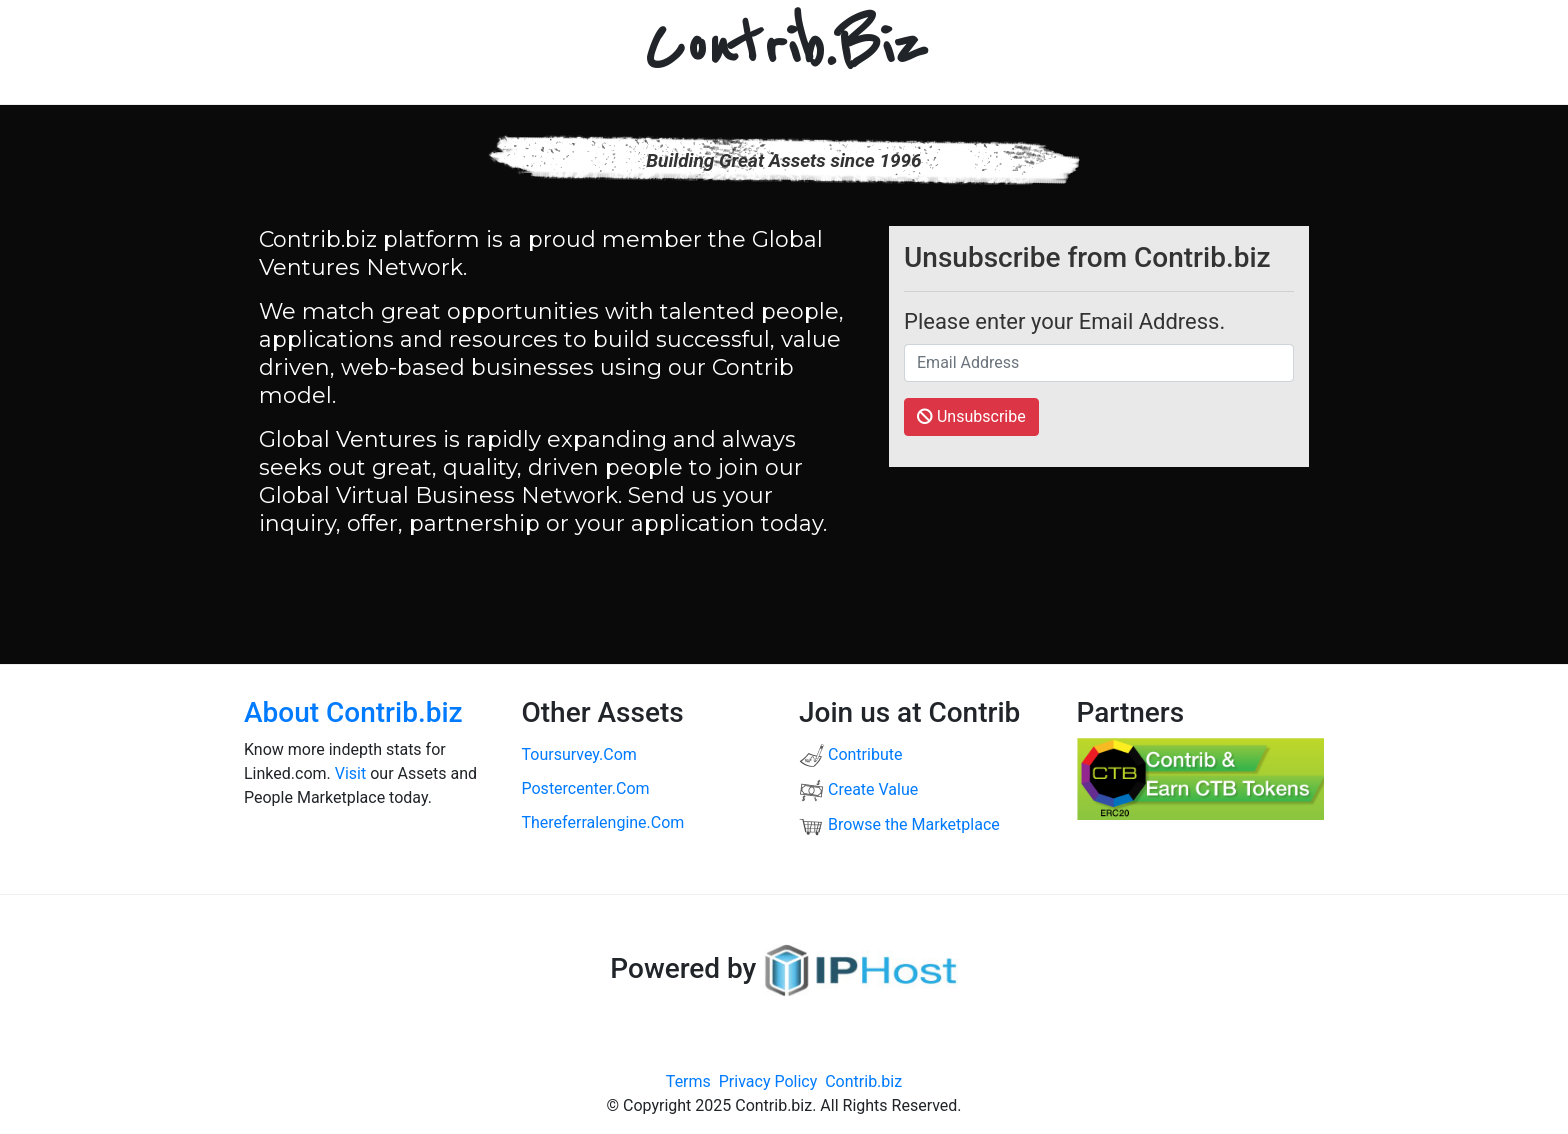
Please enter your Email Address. (1064, 321)
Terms (688, 1081)
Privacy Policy (768, 1081)
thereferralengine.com (603, 822)
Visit (350, 773)
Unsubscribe (971, 416)
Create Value (858, 789)
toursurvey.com (579, 754)
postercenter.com (586, 788)
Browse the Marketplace (899, 824)
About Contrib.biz (353, 712)
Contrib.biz (863, 1081)
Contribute (850, 754)
